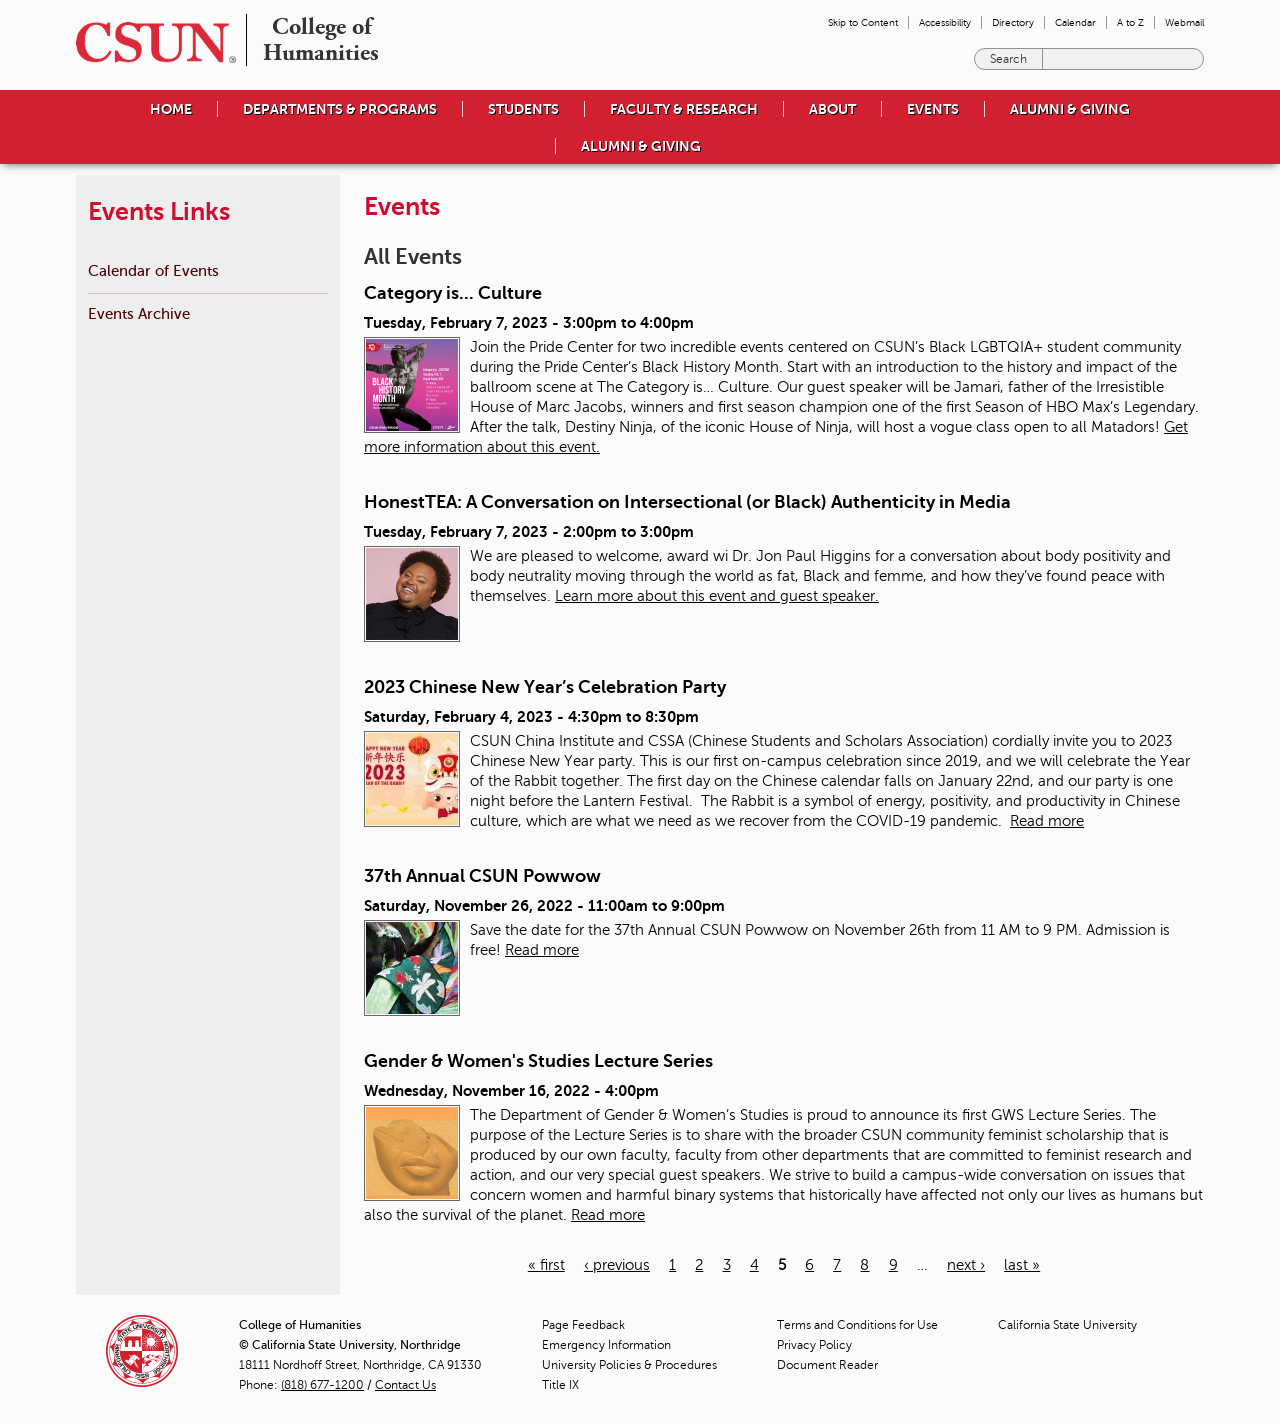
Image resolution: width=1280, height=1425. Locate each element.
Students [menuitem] (523, 109)
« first (546, 1265)
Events (933, 109)
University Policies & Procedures (629, 1365)
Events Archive (139, 313)
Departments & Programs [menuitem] (340, 109)
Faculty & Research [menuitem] (684, 109)
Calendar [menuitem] (1075, 22)
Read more (1047, 821)
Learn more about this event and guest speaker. (717, 596)
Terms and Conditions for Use (857, 1325)
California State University (1067, 1325)
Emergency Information (606, 1345)
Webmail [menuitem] (1184, 22)
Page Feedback (583, 1325)
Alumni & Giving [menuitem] (1070, 109)
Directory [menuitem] (1013, 22)
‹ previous (617, 1265)
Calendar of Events (153, 270)
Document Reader (827, 1365)
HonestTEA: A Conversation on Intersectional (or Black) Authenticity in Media (687, 502)
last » (1022, 1265)
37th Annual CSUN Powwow (482, 876)
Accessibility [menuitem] (945, 22)
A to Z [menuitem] (1130, 22)
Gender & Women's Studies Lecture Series (538, 1061)
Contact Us (405, 1385)
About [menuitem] (832, 109)
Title (560, 1385)
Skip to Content (863, 22)
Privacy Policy (814, 1345)
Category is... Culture (453, 293)
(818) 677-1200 (322, 1385)
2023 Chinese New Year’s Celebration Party (545, 687)
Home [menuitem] (171, 109)
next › (966, 1265)
